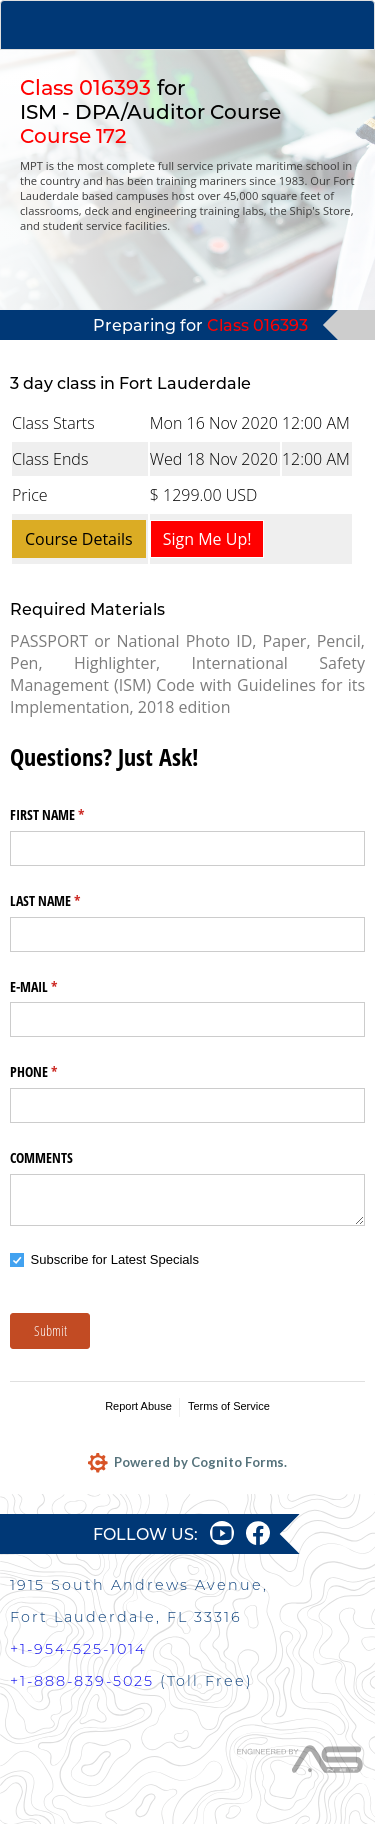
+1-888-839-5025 (82, 1681)
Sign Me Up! (207, 539)
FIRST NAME (70, 815)
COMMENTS (41, 1157)
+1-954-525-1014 (78, 1649)
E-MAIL (57, 987)
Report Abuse (138, 1406)
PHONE (57, 1072)
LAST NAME (68, 901)
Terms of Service (229, 1406)
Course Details (79, 539)
